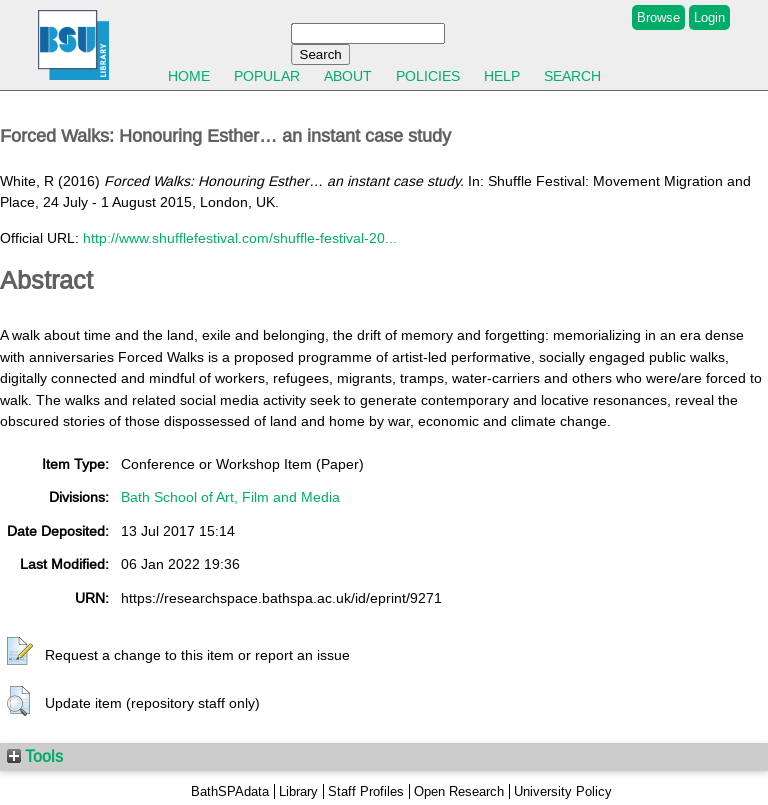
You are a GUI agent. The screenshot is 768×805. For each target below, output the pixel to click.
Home (189, 76)
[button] (20, 652)
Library (298, 791)
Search (572, 76)
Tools (35, 756)
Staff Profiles (366, 791)
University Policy (563, 791)
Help (502, 76)
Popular (267, 76)
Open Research (459, 791)
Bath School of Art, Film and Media (230, 497)
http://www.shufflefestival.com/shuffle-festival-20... (240, 238)
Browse (658, 17)
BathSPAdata (230, 791)
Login (709, 17)
